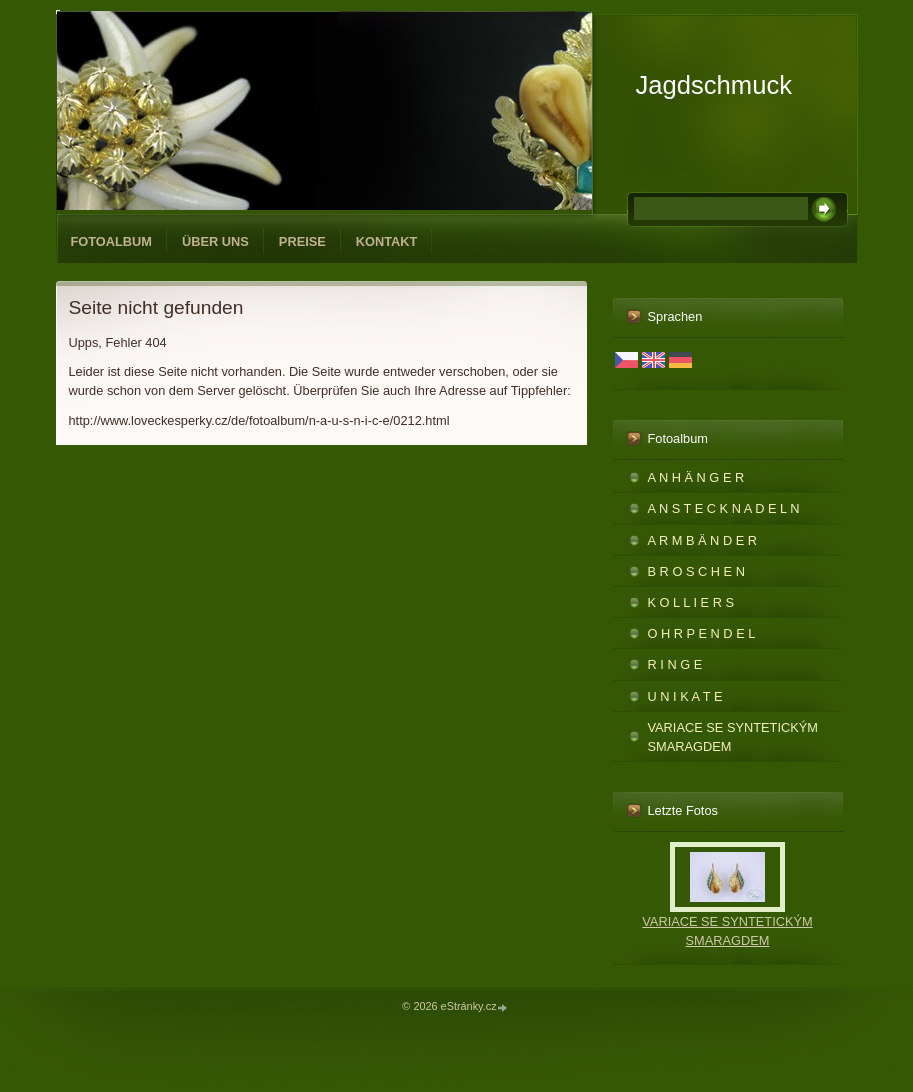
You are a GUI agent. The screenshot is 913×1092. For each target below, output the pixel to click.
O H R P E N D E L (702, 633)
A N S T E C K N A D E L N (724, 508)
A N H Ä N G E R (696, 477)
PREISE (302, 241)
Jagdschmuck (714, 85)
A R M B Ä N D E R (703, 540)
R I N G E (675, 664)
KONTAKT (387, 241)
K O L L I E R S (691, 602)
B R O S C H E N (696, 571)
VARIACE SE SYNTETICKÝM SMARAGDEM (733, 737)
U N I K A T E (685, 696)
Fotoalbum (112, 241)
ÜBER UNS (215, 241)
